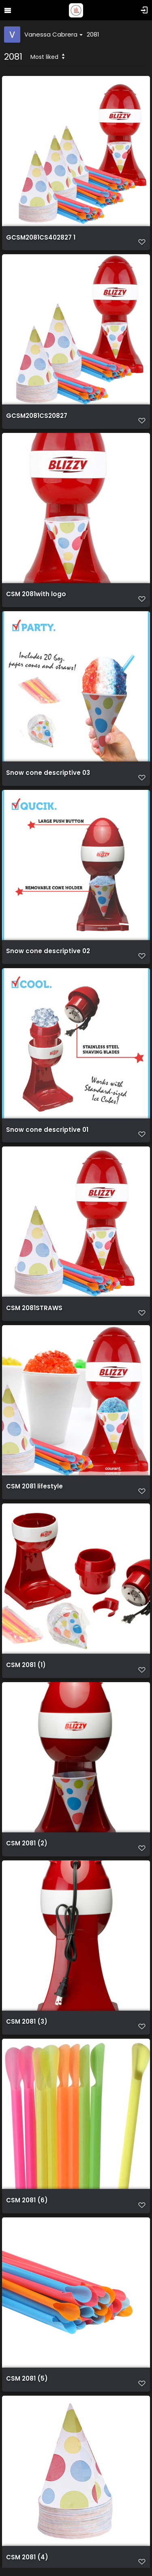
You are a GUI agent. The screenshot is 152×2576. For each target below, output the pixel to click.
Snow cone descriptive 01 (47, 1130)
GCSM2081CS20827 (36, 416)
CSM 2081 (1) (26, 1665)
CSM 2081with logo (36, 594)
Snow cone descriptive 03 (48, 773)
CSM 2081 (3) (26, 2022)
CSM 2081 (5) (27, 2379)
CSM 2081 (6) (27, 2200)
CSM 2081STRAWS (34, 1308)
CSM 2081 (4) (27, 2557)
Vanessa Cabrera (53, 34)
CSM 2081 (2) (26, 1843)
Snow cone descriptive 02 (48, 951)
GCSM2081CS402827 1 (40, 238)
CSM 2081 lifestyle (34, 1486)
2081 (93, 34)
